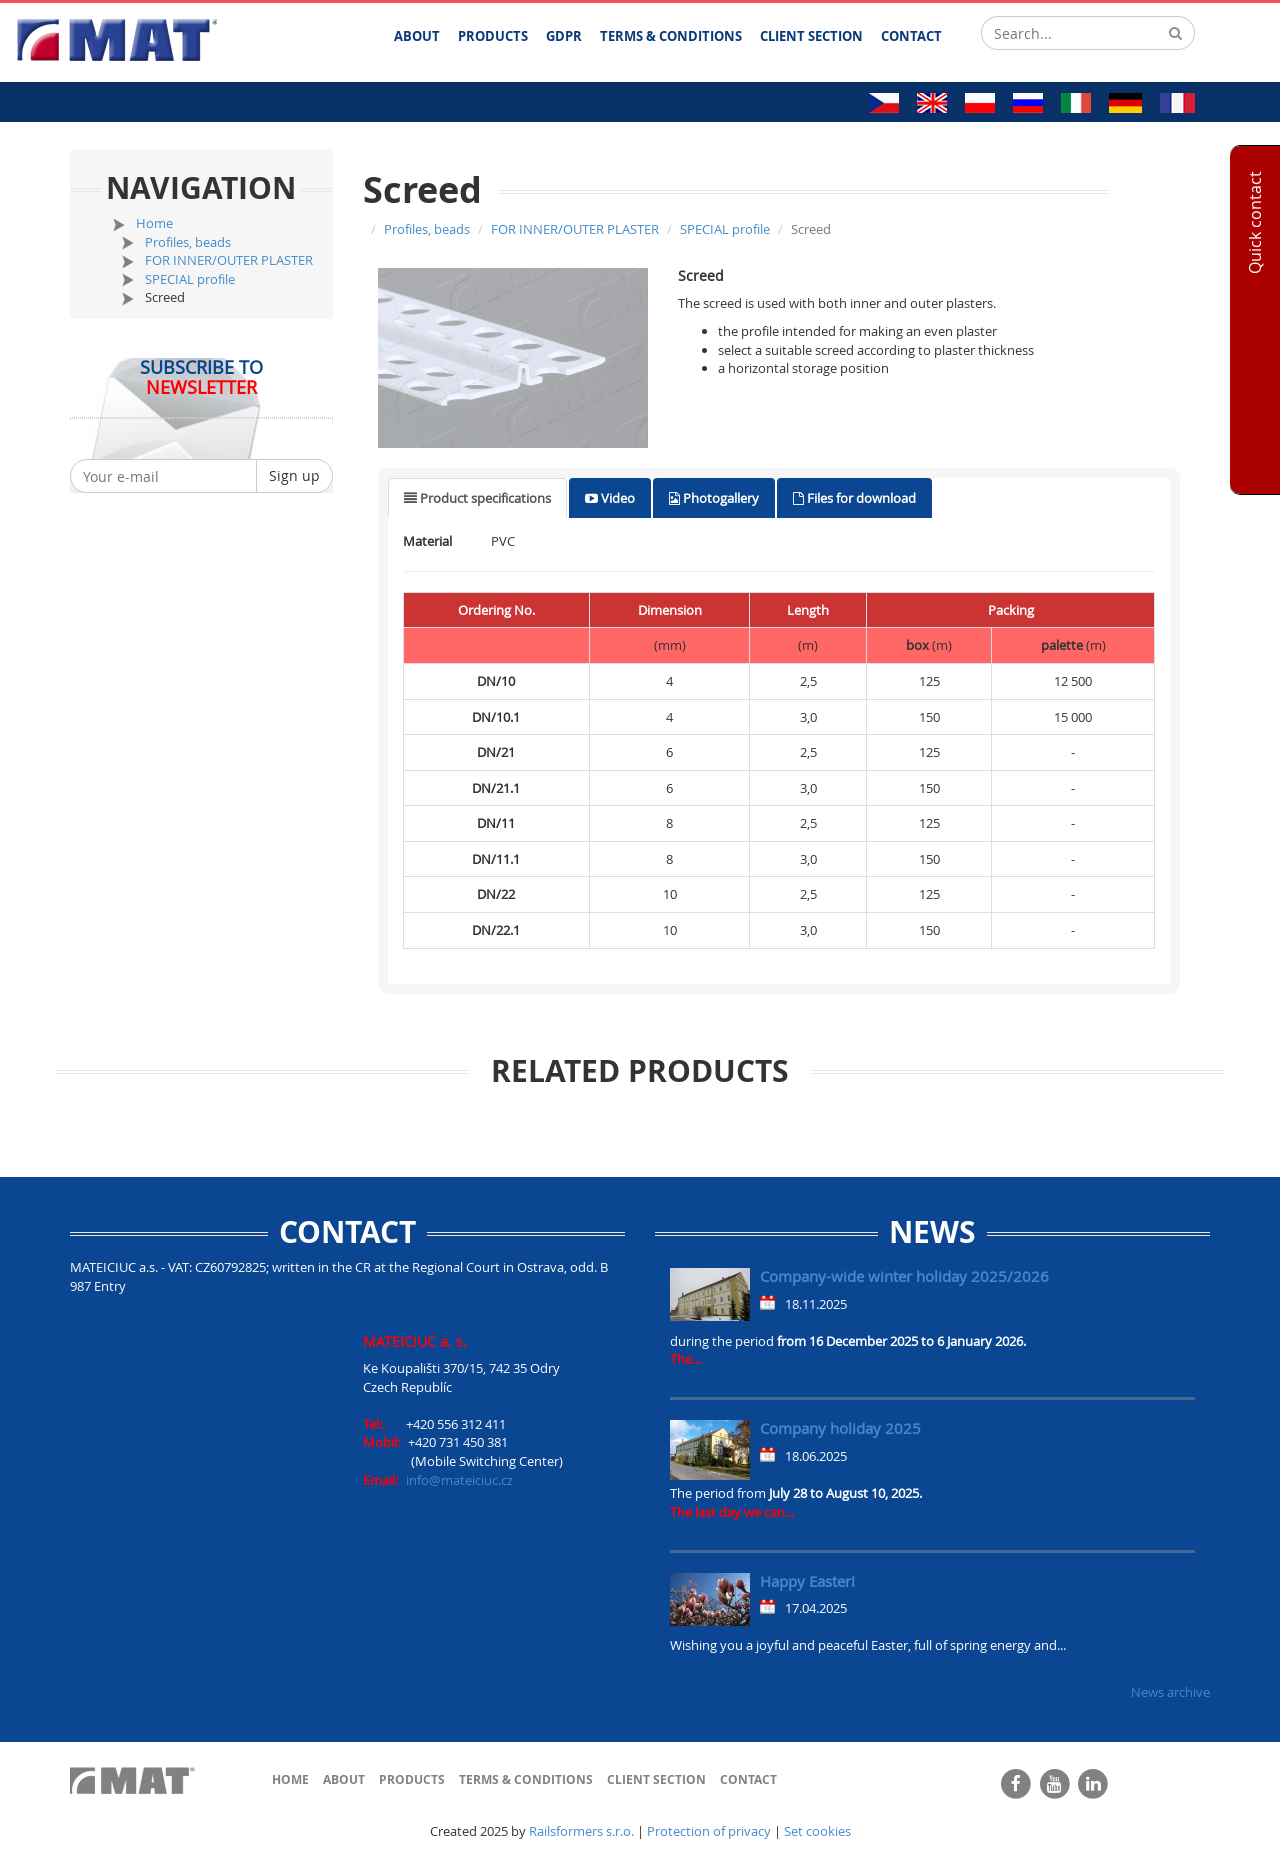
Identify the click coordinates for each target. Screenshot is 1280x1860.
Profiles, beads (188, 242)
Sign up (294, 475)
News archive (1170, 1692)
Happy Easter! (807, 1581)
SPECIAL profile (190, 279)
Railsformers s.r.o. (581, 1831)
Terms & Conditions (526, 1779)
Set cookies (817, 1831)
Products (412, 1779)
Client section (656, 1779)
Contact (748, 1779)
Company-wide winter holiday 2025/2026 (904, 1276)
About (344, 1779)
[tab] (477, 498)
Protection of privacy (709, 1831)
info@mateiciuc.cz (459, 1480)
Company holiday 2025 (840, 1428)
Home (154, 223)
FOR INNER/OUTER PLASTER (229, 260)
